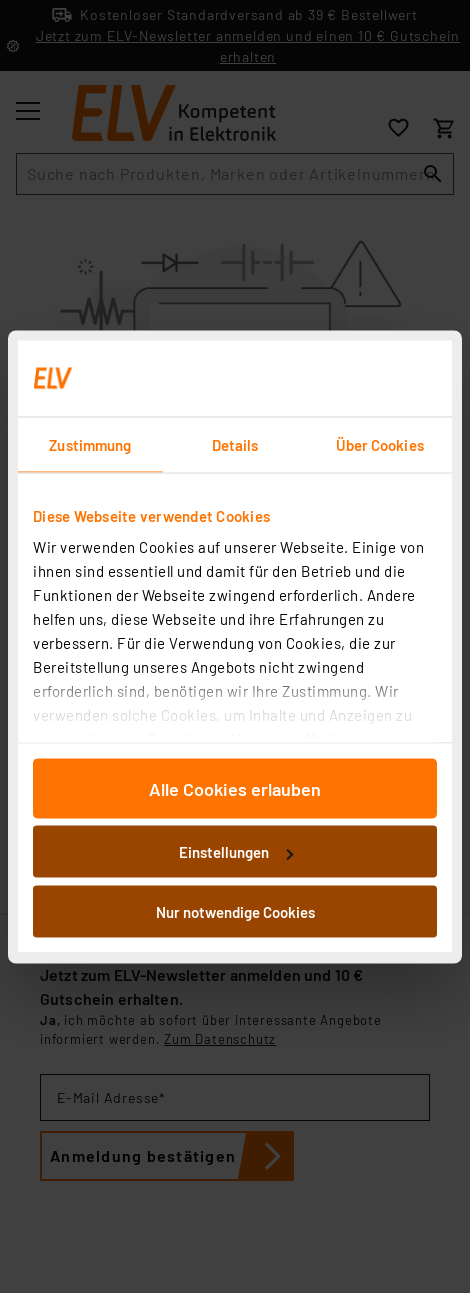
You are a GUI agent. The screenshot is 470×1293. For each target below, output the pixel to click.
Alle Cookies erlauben (235, 788)
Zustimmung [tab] (90, 444)
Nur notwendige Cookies (235, 911)
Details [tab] (235, 444)
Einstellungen (236, 852)
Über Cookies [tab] (380, 444)
